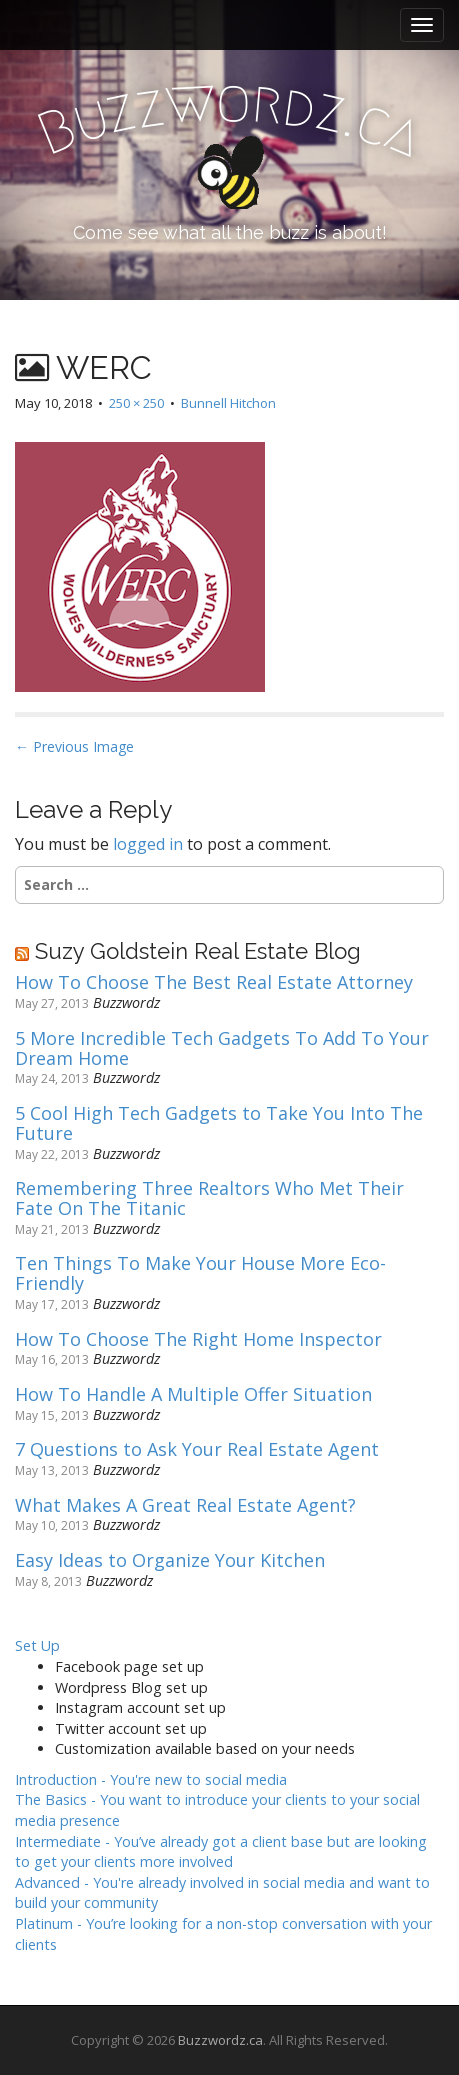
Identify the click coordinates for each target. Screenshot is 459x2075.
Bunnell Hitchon (228, 403)
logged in (148, 844)
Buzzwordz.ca (220, 2040)
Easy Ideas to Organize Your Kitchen (170, 1561)
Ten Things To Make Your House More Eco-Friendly (200, 1274)
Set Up (37, 1645)
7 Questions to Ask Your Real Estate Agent (197, 1450)
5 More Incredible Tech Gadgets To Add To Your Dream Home (222, 1049)
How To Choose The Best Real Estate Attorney (214, 983)
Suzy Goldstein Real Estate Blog (198, 951)
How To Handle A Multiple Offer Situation (193, 1395)
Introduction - (151, 1779)
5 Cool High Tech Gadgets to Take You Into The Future (219, 1124)
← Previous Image (74, 746)
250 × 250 (136, 403)
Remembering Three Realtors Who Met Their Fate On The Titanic (209, 1199)
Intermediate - (221, 1852)
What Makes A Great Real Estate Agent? (185, 1506)
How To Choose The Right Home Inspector (198, 1340)
